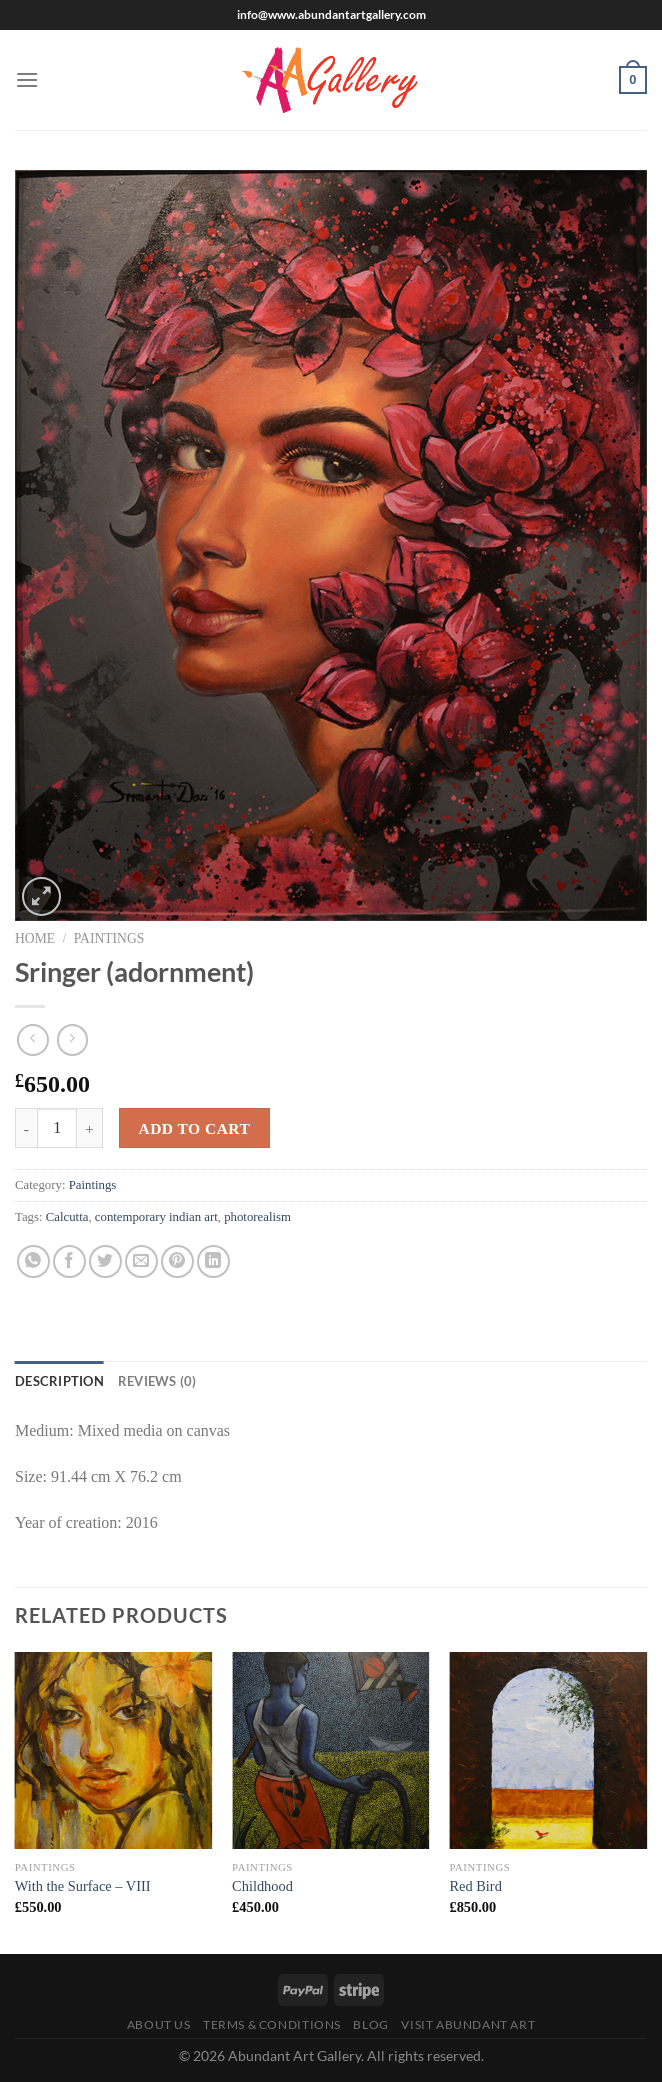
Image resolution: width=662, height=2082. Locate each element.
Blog (370, 2024)
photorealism (257, 1217)
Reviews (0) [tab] (157, 1381)
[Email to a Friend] (141, 1261)
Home (35, 938)
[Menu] (27, 79)
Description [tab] (59, 1381)
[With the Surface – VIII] (114, 1751)
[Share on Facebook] (69, 1261)
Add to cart (194, 1128)
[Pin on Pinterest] (177, 1261)
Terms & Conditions (272, 2024)
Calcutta (67, 1217)
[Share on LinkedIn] (213, 1261)
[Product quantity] (57, 1128)
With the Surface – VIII (83, 1886)
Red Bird (475, 1886)
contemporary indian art (156, 1217)
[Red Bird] (548, 1751)
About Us (159, 2024)
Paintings (109, 938)
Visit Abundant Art (468, 2024)
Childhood (262, 1886)
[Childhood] (331, 1751)
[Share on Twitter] (105, 1261)
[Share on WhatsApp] (33, 1261)
